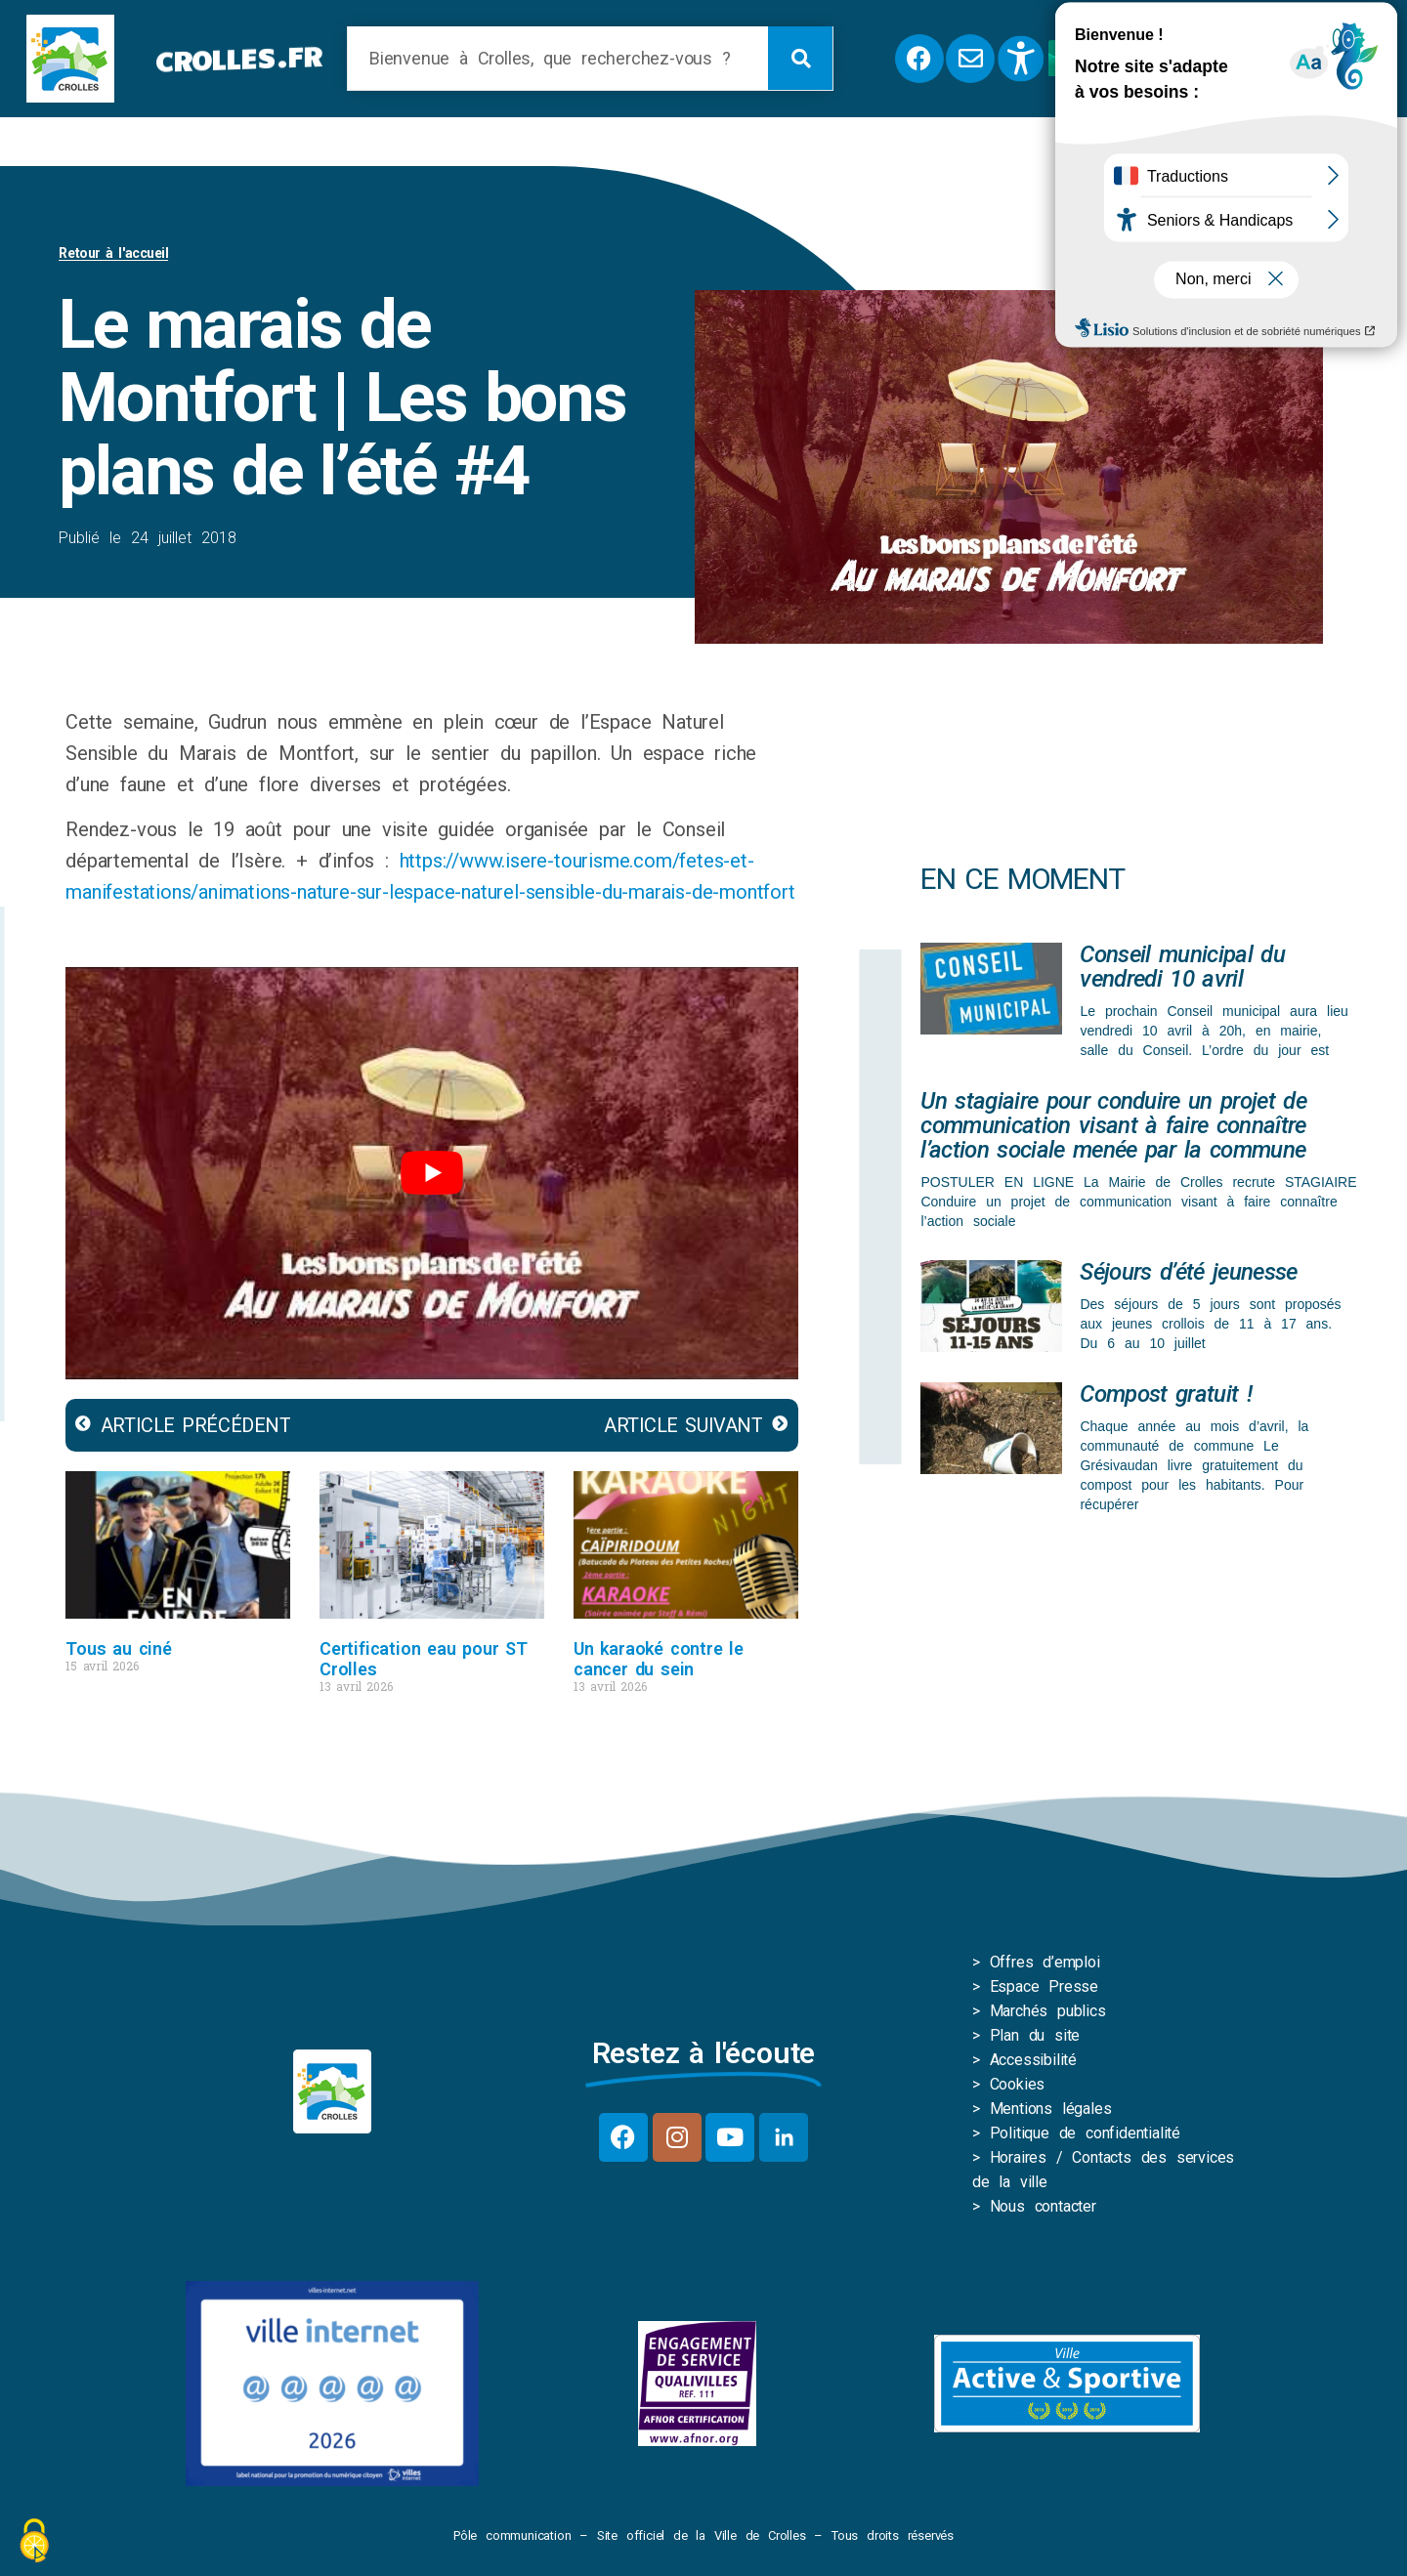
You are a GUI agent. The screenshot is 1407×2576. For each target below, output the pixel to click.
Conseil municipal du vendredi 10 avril (1182, 966)
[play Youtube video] (431, 1173)
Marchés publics (1048, 2011)
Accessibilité (1033, 2059)
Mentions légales (1051, 2108)
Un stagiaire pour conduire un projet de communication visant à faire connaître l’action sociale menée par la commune (1112, 1125)
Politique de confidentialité (1085, 2133)
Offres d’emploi (1045, 1962)
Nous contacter (1043, 2206)
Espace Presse (1044, 1986)
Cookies (1017, 2084)
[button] (1294, 58)
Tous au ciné (118, 1648)
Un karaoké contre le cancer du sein (659, 1658)
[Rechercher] (800, 58)
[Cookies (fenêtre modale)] (34, 2542)
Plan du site (1035, 2035)
